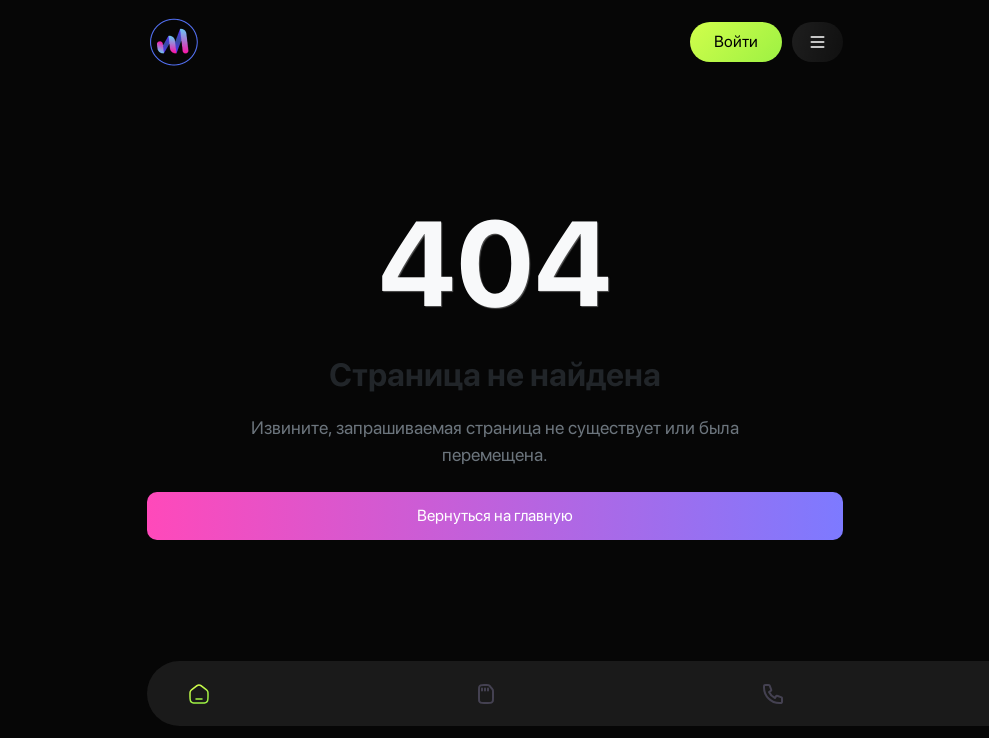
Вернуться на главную (495, 515)
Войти (736, 41)
